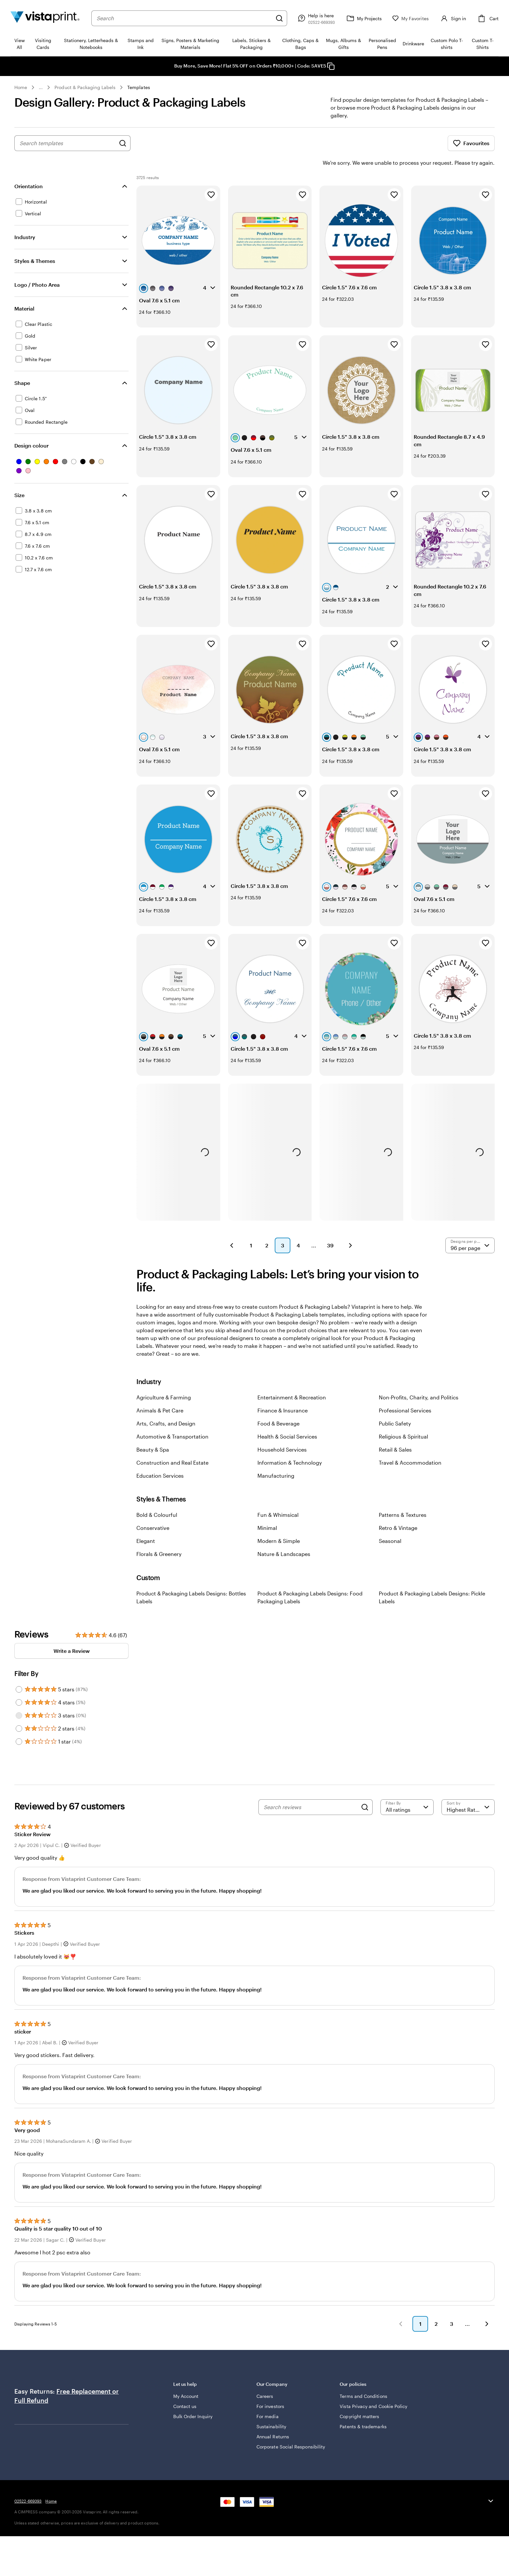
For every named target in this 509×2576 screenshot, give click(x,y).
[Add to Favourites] (211, 176)
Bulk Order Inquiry (192, 2398)
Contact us (185, 2388)
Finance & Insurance (282, 1392)
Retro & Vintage (398, 1509)
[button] (231, 1227)
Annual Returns (272, 2418)
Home (20, 87)
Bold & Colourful (156, 1496)
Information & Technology (289, 1444)
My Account (186, 2378)
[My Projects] (363, 18)
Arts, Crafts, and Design (165, 1405)
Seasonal (390, 1522)
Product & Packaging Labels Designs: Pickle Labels (432, 1579)
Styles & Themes (34, 242)
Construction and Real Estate (172, 1444)
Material (24, 290)
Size (19, 477)
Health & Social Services (287, 1418)
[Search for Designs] (122, 143)
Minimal (267, 1509)
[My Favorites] (410, 18)
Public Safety (395, 1405)
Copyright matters (359, 2398)
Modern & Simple (278, 1522)
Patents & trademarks (363, 2408)
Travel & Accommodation (410, 1444)
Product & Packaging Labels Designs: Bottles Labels (191, 1579)
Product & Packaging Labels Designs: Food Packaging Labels (309, 1579)
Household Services (282, 1431)
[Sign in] (452, 18)
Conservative (152, 1509)
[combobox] (184, 18)
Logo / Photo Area (37, 266)
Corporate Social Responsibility (290, 2428)
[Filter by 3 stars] (19, 1697)
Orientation (28, 168)
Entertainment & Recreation (291, 1379)
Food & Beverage (278, 1405)
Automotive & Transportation (172, 1418)
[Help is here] (315, 18)
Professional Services (405, 1392)
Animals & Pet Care (159, 1392)
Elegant (145, 1522)
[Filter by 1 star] (19, 1723)
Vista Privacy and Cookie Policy (373, 2388)
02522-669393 (27, 2482)
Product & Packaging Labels (85, 87)
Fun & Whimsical (278, 1496)
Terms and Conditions (363, 2378)
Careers (264, 2378)
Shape (22, 364)
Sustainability (271, 2408)
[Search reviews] (311, 1789)
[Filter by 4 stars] (19, 1684)
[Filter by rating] (407, 1789)
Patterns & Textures (402, 1496)
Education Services (160, 1457)
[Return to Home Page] (45, 18)
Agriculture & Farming (163, 1379)
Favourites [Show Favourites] (471, 143)
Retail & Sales (395, 1431)
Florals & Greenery (158, 1535)
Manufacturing (275, 1457)
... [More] (41, 87)
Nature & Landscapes (283, 1535)
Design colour (31, 427)
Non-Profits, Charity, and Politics (418, 1379)
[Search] (279, 18)
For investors (270, 2388)
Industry (24, 219)
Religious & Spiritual (403, 1418)
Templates (138, 87)
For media (267, 2398)
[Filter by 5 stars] (19, 1671)
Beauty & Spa (152, 1431)
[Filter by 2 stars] (19, 1710)
